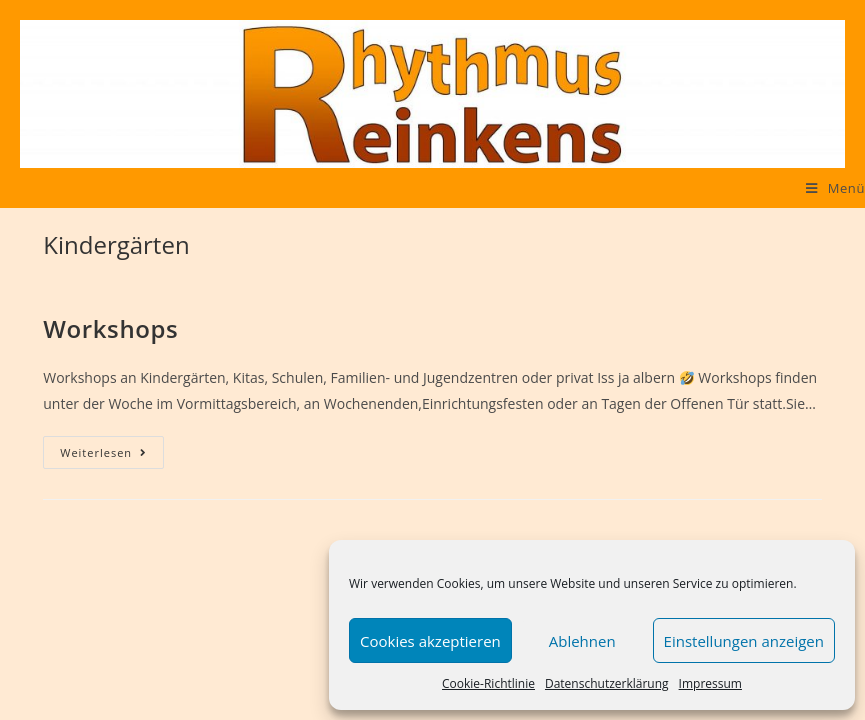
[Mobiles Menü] (835, 188)
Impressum (710, 683)
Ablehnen (582, 641)
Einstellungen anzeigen (744, 641)
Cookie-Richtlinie (488, 683)
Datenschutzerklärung (607, 683)
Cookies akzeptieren (430, 641)
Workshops (110, 328)
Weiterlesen (112, 452)
